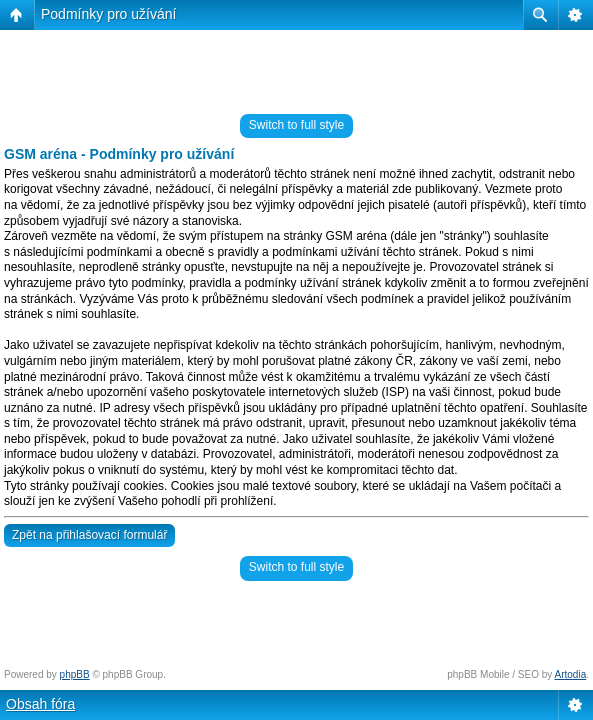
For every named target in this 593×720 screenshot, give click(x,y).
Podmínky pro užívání (108, 14)
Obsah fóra (40, 704)
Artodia (571, 674)
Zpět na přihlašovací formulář (89, 535)
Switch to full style (296, 125)
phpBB (75, 674)
